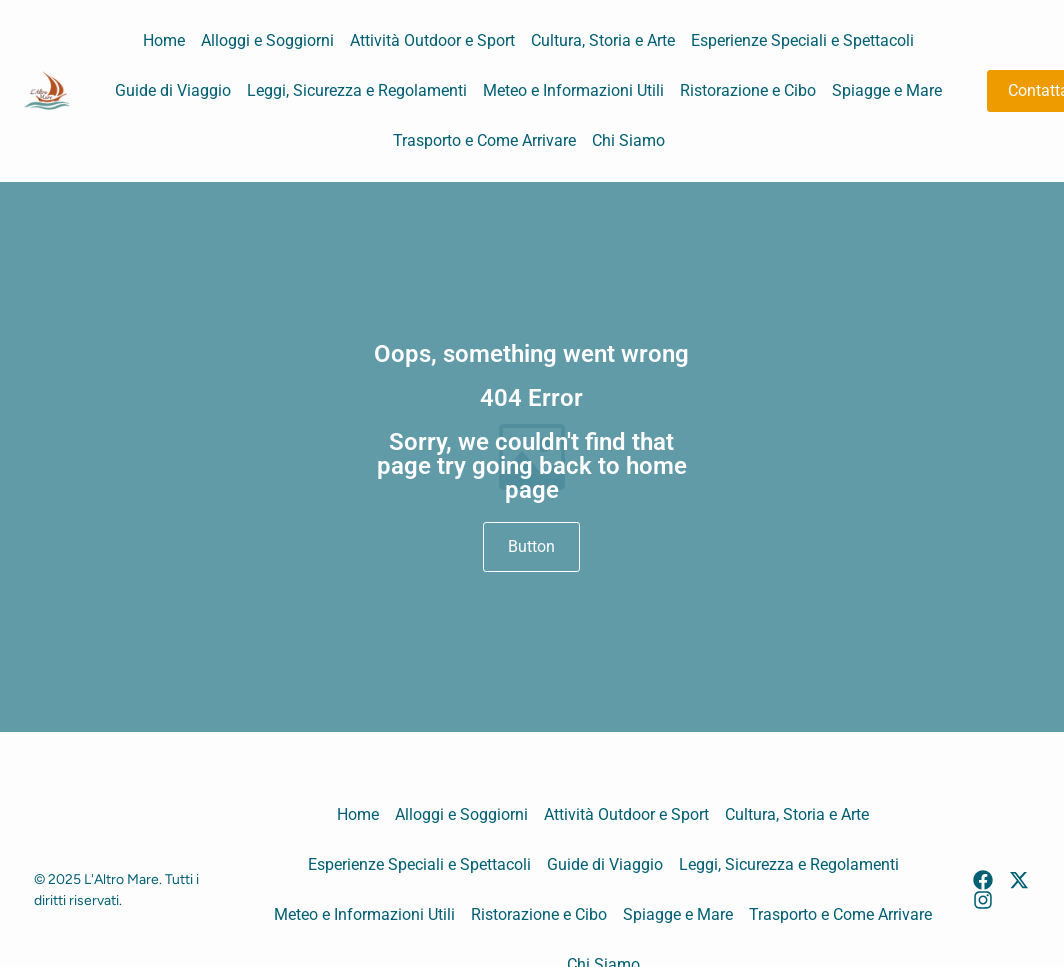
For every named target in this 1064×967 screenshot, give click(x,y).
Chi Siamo (628, 140)
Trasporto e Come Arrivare (484, 140)
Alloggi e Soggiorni (267, 40)
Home (164, 40)
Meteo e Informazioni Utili (573, 90)
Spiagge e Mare (887, 90)
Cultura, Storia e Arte (603, 40)
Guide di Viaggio (173, 90)
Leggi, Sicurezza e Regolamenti (357, 90)
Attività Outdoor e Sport (432, 40)
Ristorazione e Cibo (748, 90)
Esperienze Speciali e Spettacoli (802, 40)
